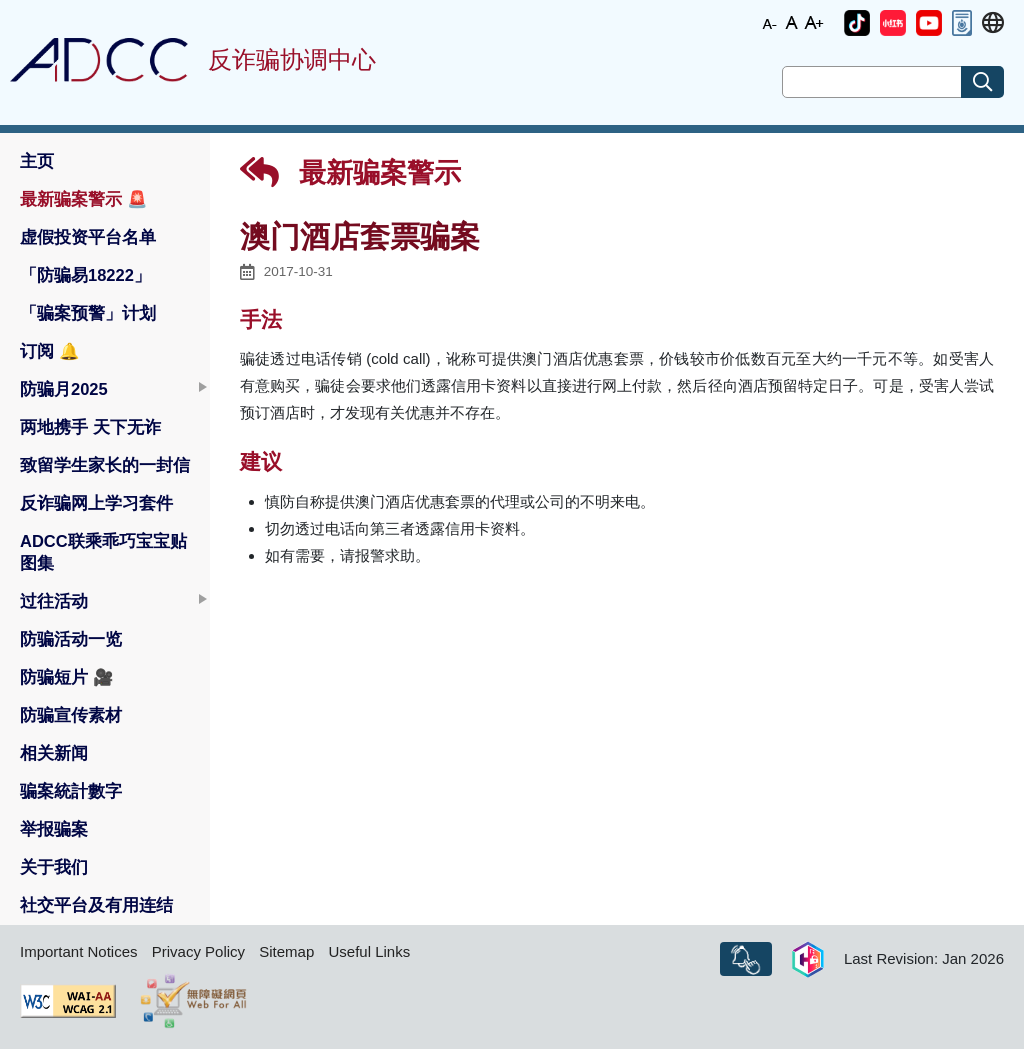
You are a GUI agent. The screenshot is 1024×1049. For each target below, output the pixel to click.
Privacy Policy (198, 951)
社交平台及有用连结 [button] (96, 905)
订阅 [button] (50, 351)
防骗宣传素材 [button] (71, 715)
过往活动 (54, 601)
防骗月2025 (64, 389)
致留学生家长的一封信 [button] (105, 465)
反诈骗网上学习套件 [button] (96, 503)
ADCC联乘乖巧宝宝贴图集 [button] (103, 552)
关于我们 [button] (54, 867)
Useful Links (369, 951)
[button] (857, 23)
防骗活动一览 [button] (71, 639)
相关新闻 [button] (54, 753)
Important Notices (79, 951)
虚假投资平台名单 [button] (88, 237)
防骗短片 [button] (67, 677)
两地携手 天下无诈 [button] (90, 427)
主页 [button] (37, 161)
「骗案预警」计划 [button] (88, 313)
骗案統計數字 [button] (71, 791)
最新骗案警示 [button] (84, 199)
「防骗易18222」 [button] (85, 275)
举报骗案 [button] (54, 829)
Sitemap (286, 951)
